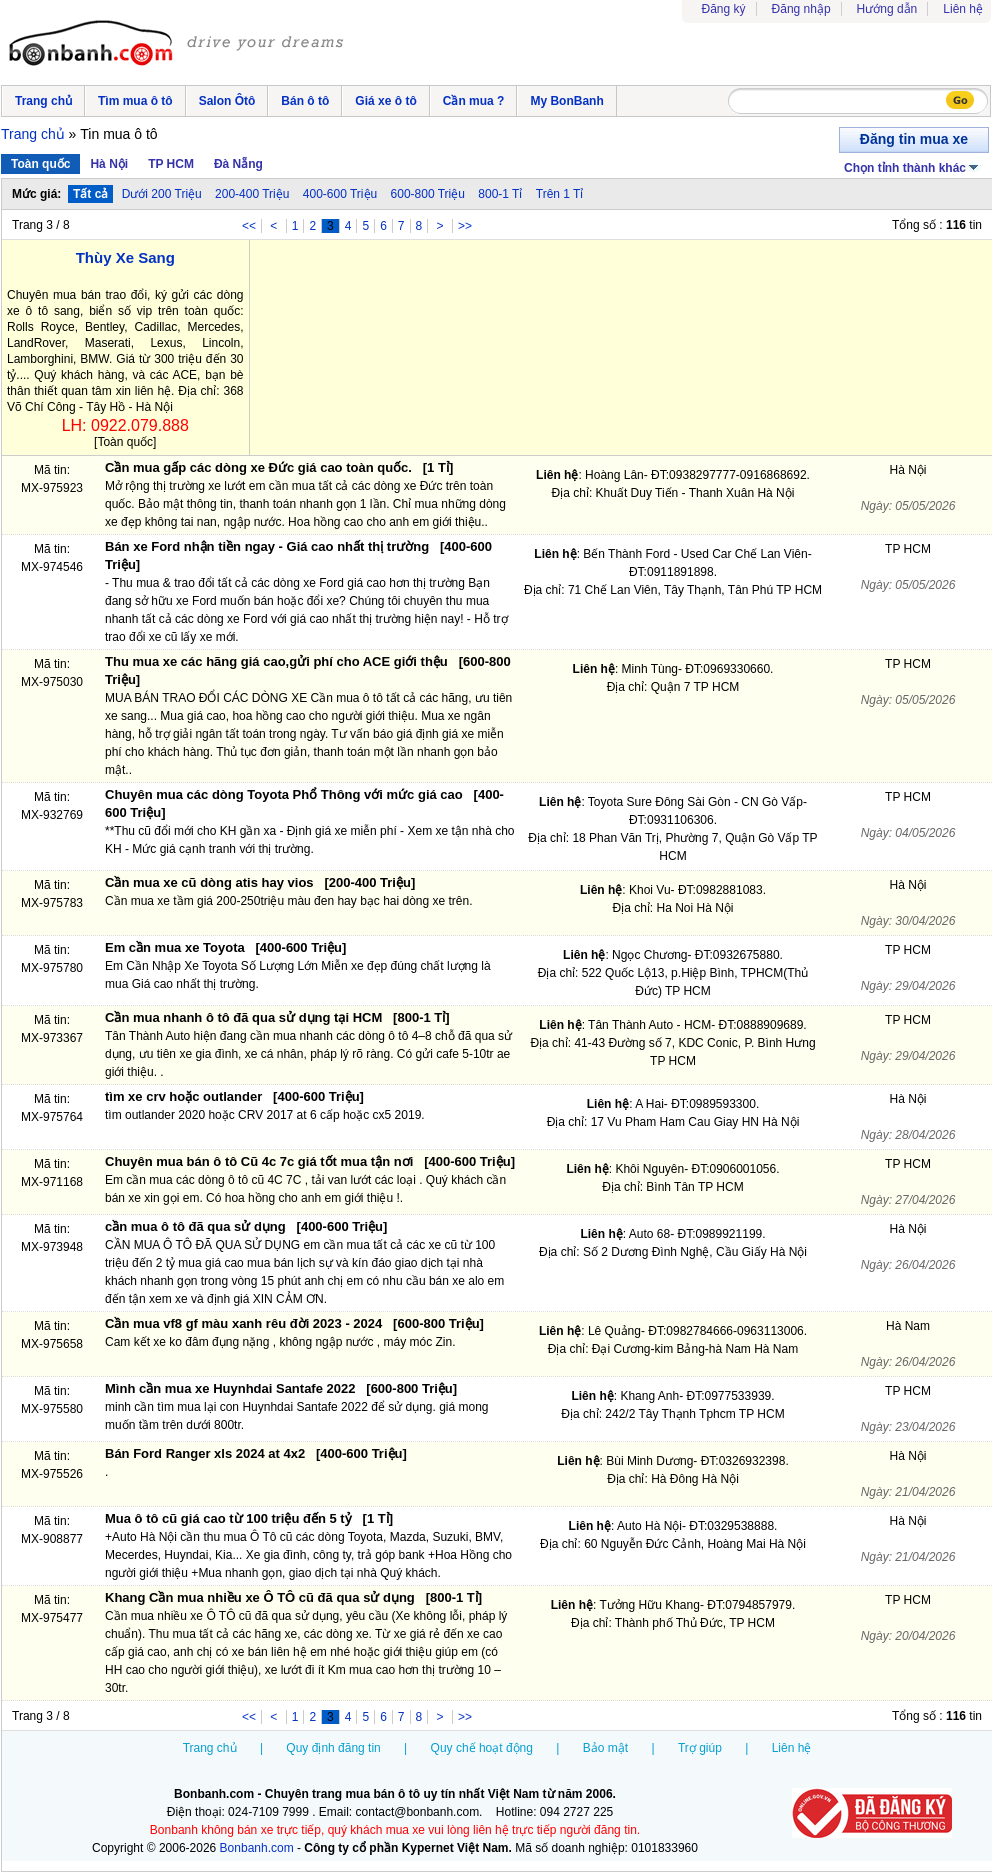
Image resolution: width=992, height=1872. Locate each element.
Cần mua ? (474, 101)
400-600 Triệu (340, 194)
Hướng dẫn (887, 9)
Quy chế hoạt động (482, 1748)
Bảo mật (605, 1748)
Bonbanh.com (257, 1848)
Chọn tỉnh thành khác (912, 166)
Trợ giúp (700, 1748)
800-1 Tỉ (500, 194)
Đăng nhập (801, 9)
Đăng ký (724, 9)
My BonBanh (566, 101)
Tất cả (90, 194)
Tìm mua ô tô (135, 101)
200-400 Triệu (252, 194)
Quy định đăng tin (333, 1748)
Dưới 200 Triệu (162, 194)
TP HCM (171, 164)
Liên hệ (963, 9)
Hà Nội (109, 164)
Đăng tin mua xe (914, 139)
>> (465, 226)
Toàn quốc (40, 164)
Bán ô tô (305, 101)
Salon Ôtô (227, 101)
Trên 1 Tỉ (560, 194)
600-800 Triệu (428, 194)
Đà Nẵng (238, 164)
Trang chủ (43, 101)
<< (249, 226)
